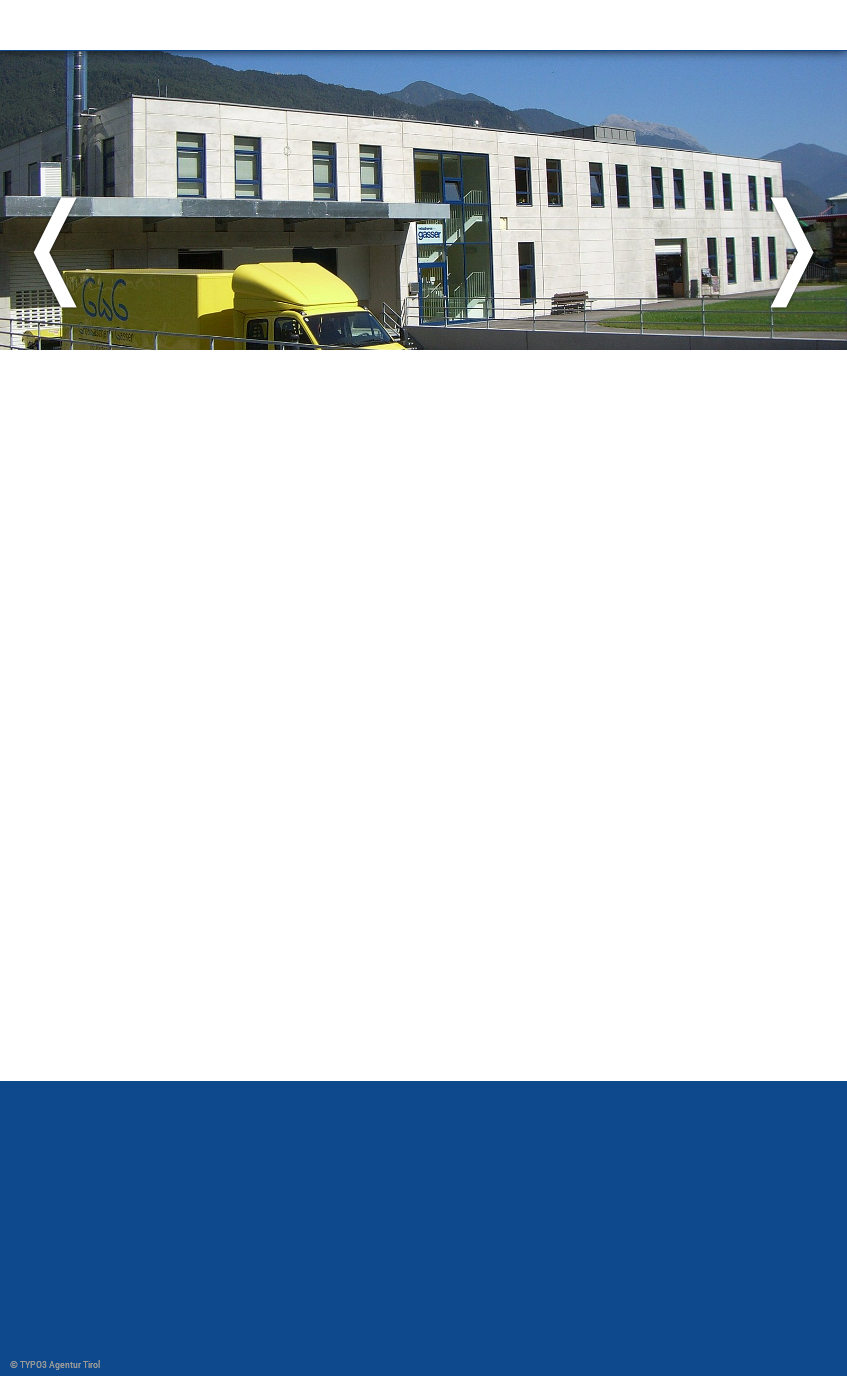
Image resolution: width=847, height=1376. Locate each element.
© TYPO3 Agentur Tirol (55, 1364)
